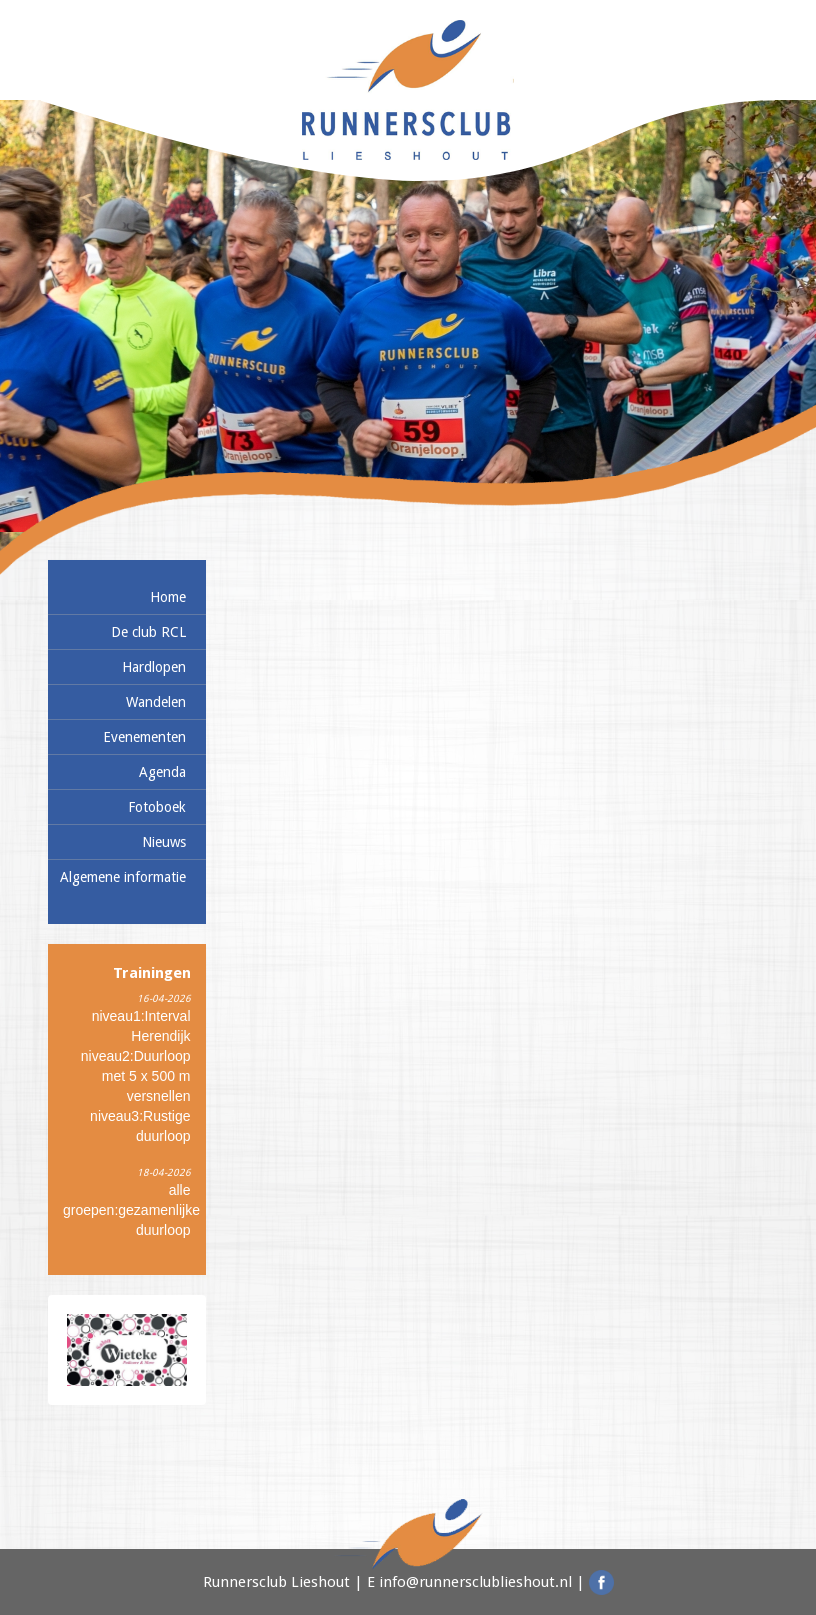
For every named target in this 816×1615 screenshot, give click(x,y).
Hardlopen (154, 667)
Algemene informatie (123, 877)
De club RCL (148, 632)
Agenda (162, 772)
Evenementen (144, 737)
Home (168, 597)
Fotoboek (157, 807)
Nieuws (164, 842)
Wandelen (156, 702)
